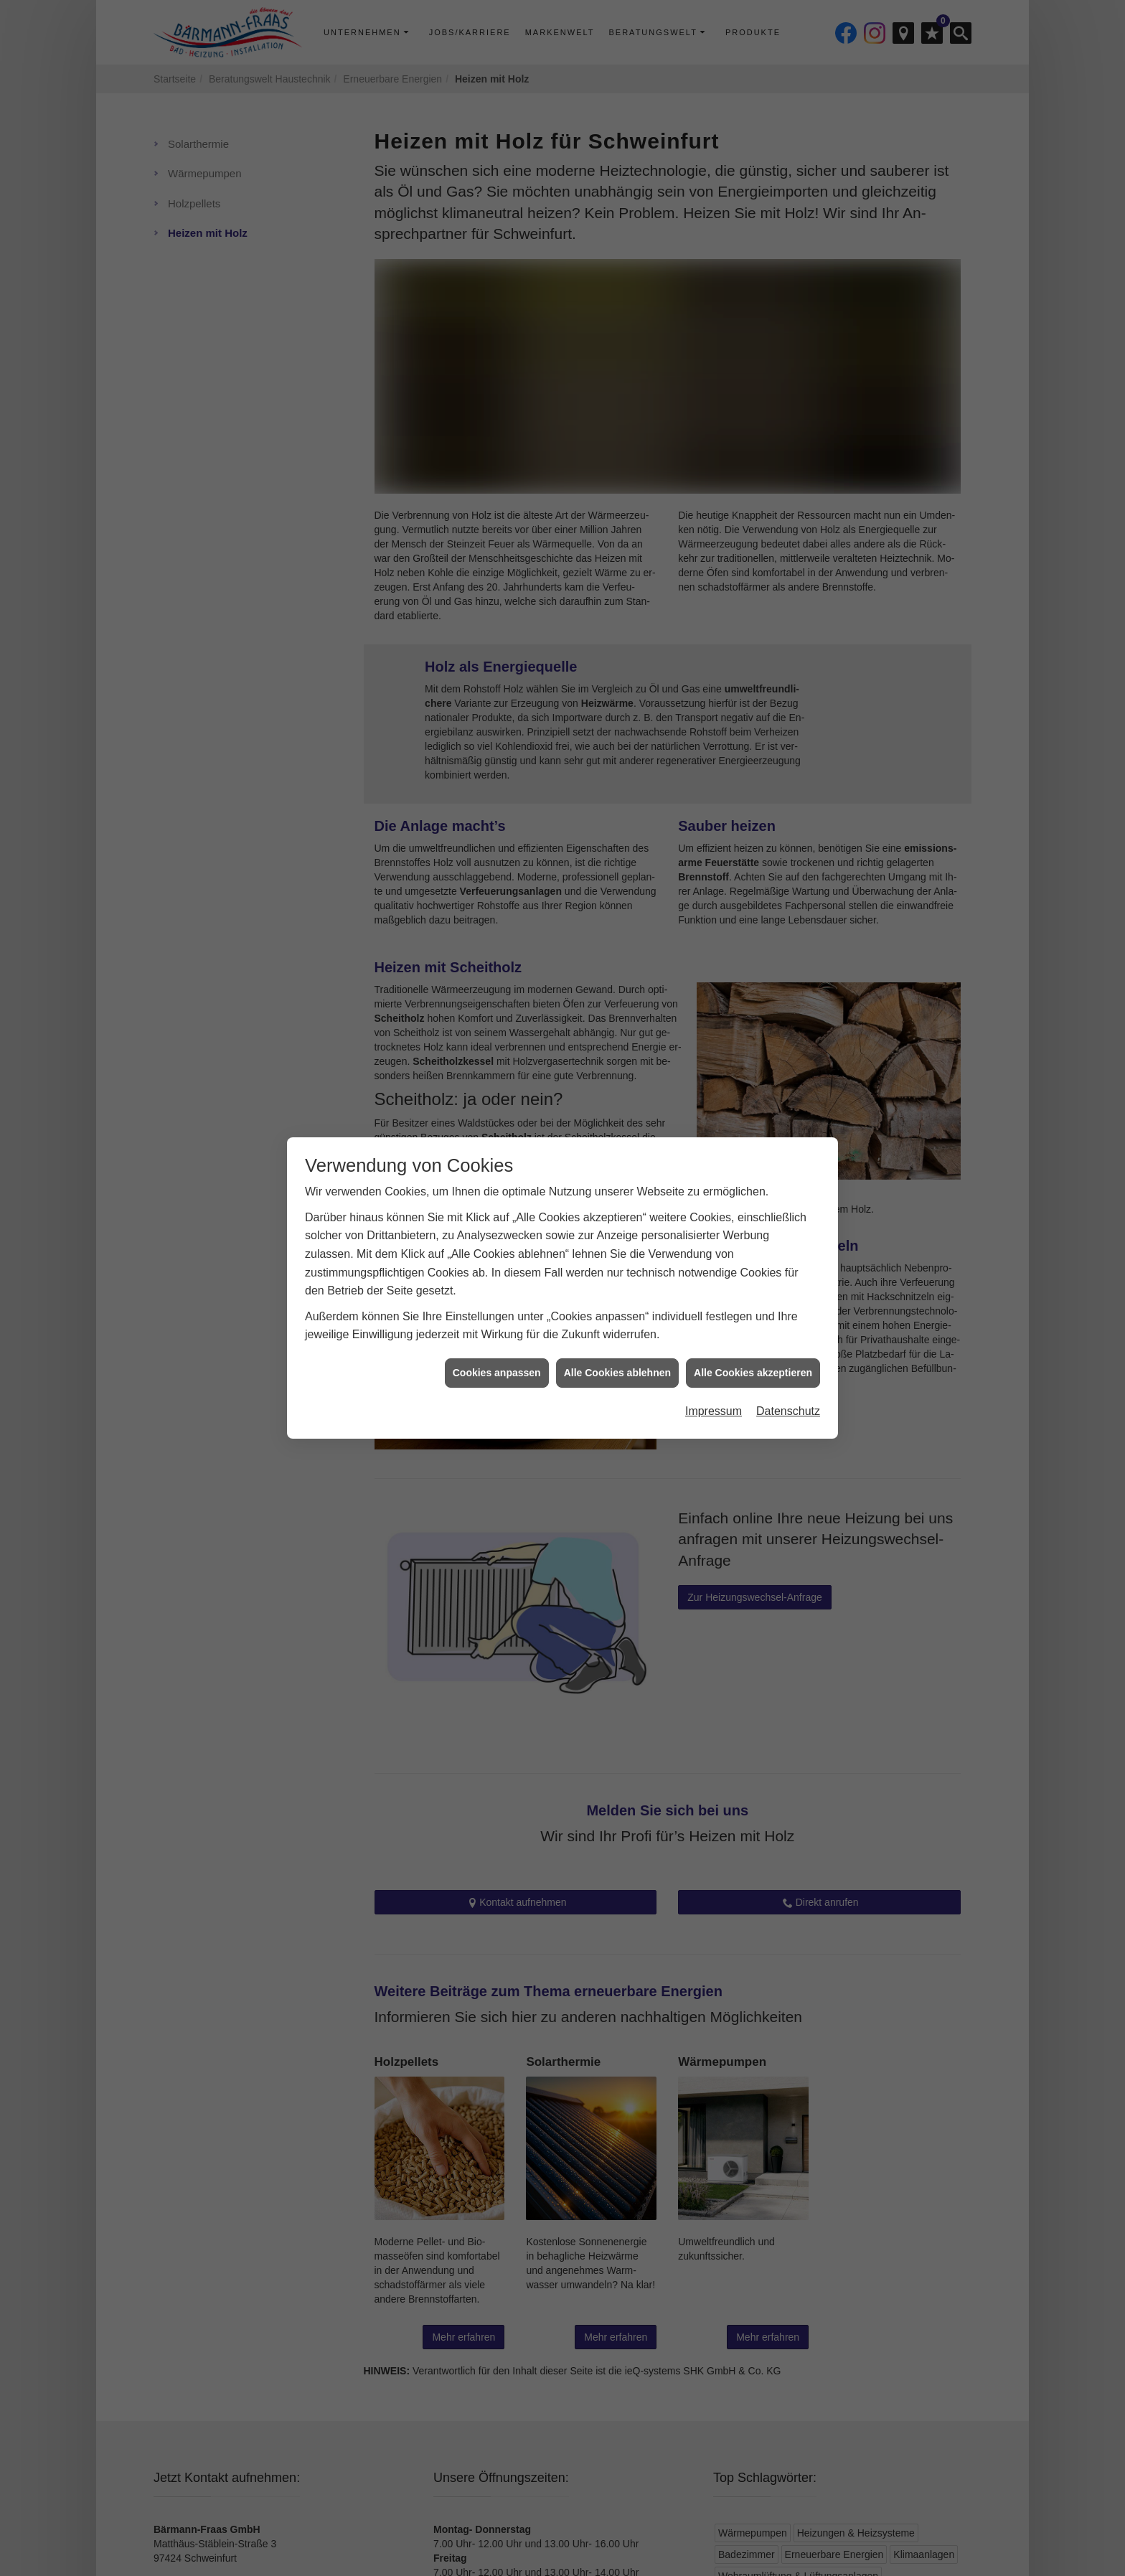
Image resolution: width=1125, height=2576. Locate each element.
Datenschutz (788, 1410)
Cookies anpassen (497, 1372)
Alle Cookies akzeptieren (753, 1372)
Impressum (713, 1410)
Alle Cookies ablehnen (617, 1372)
